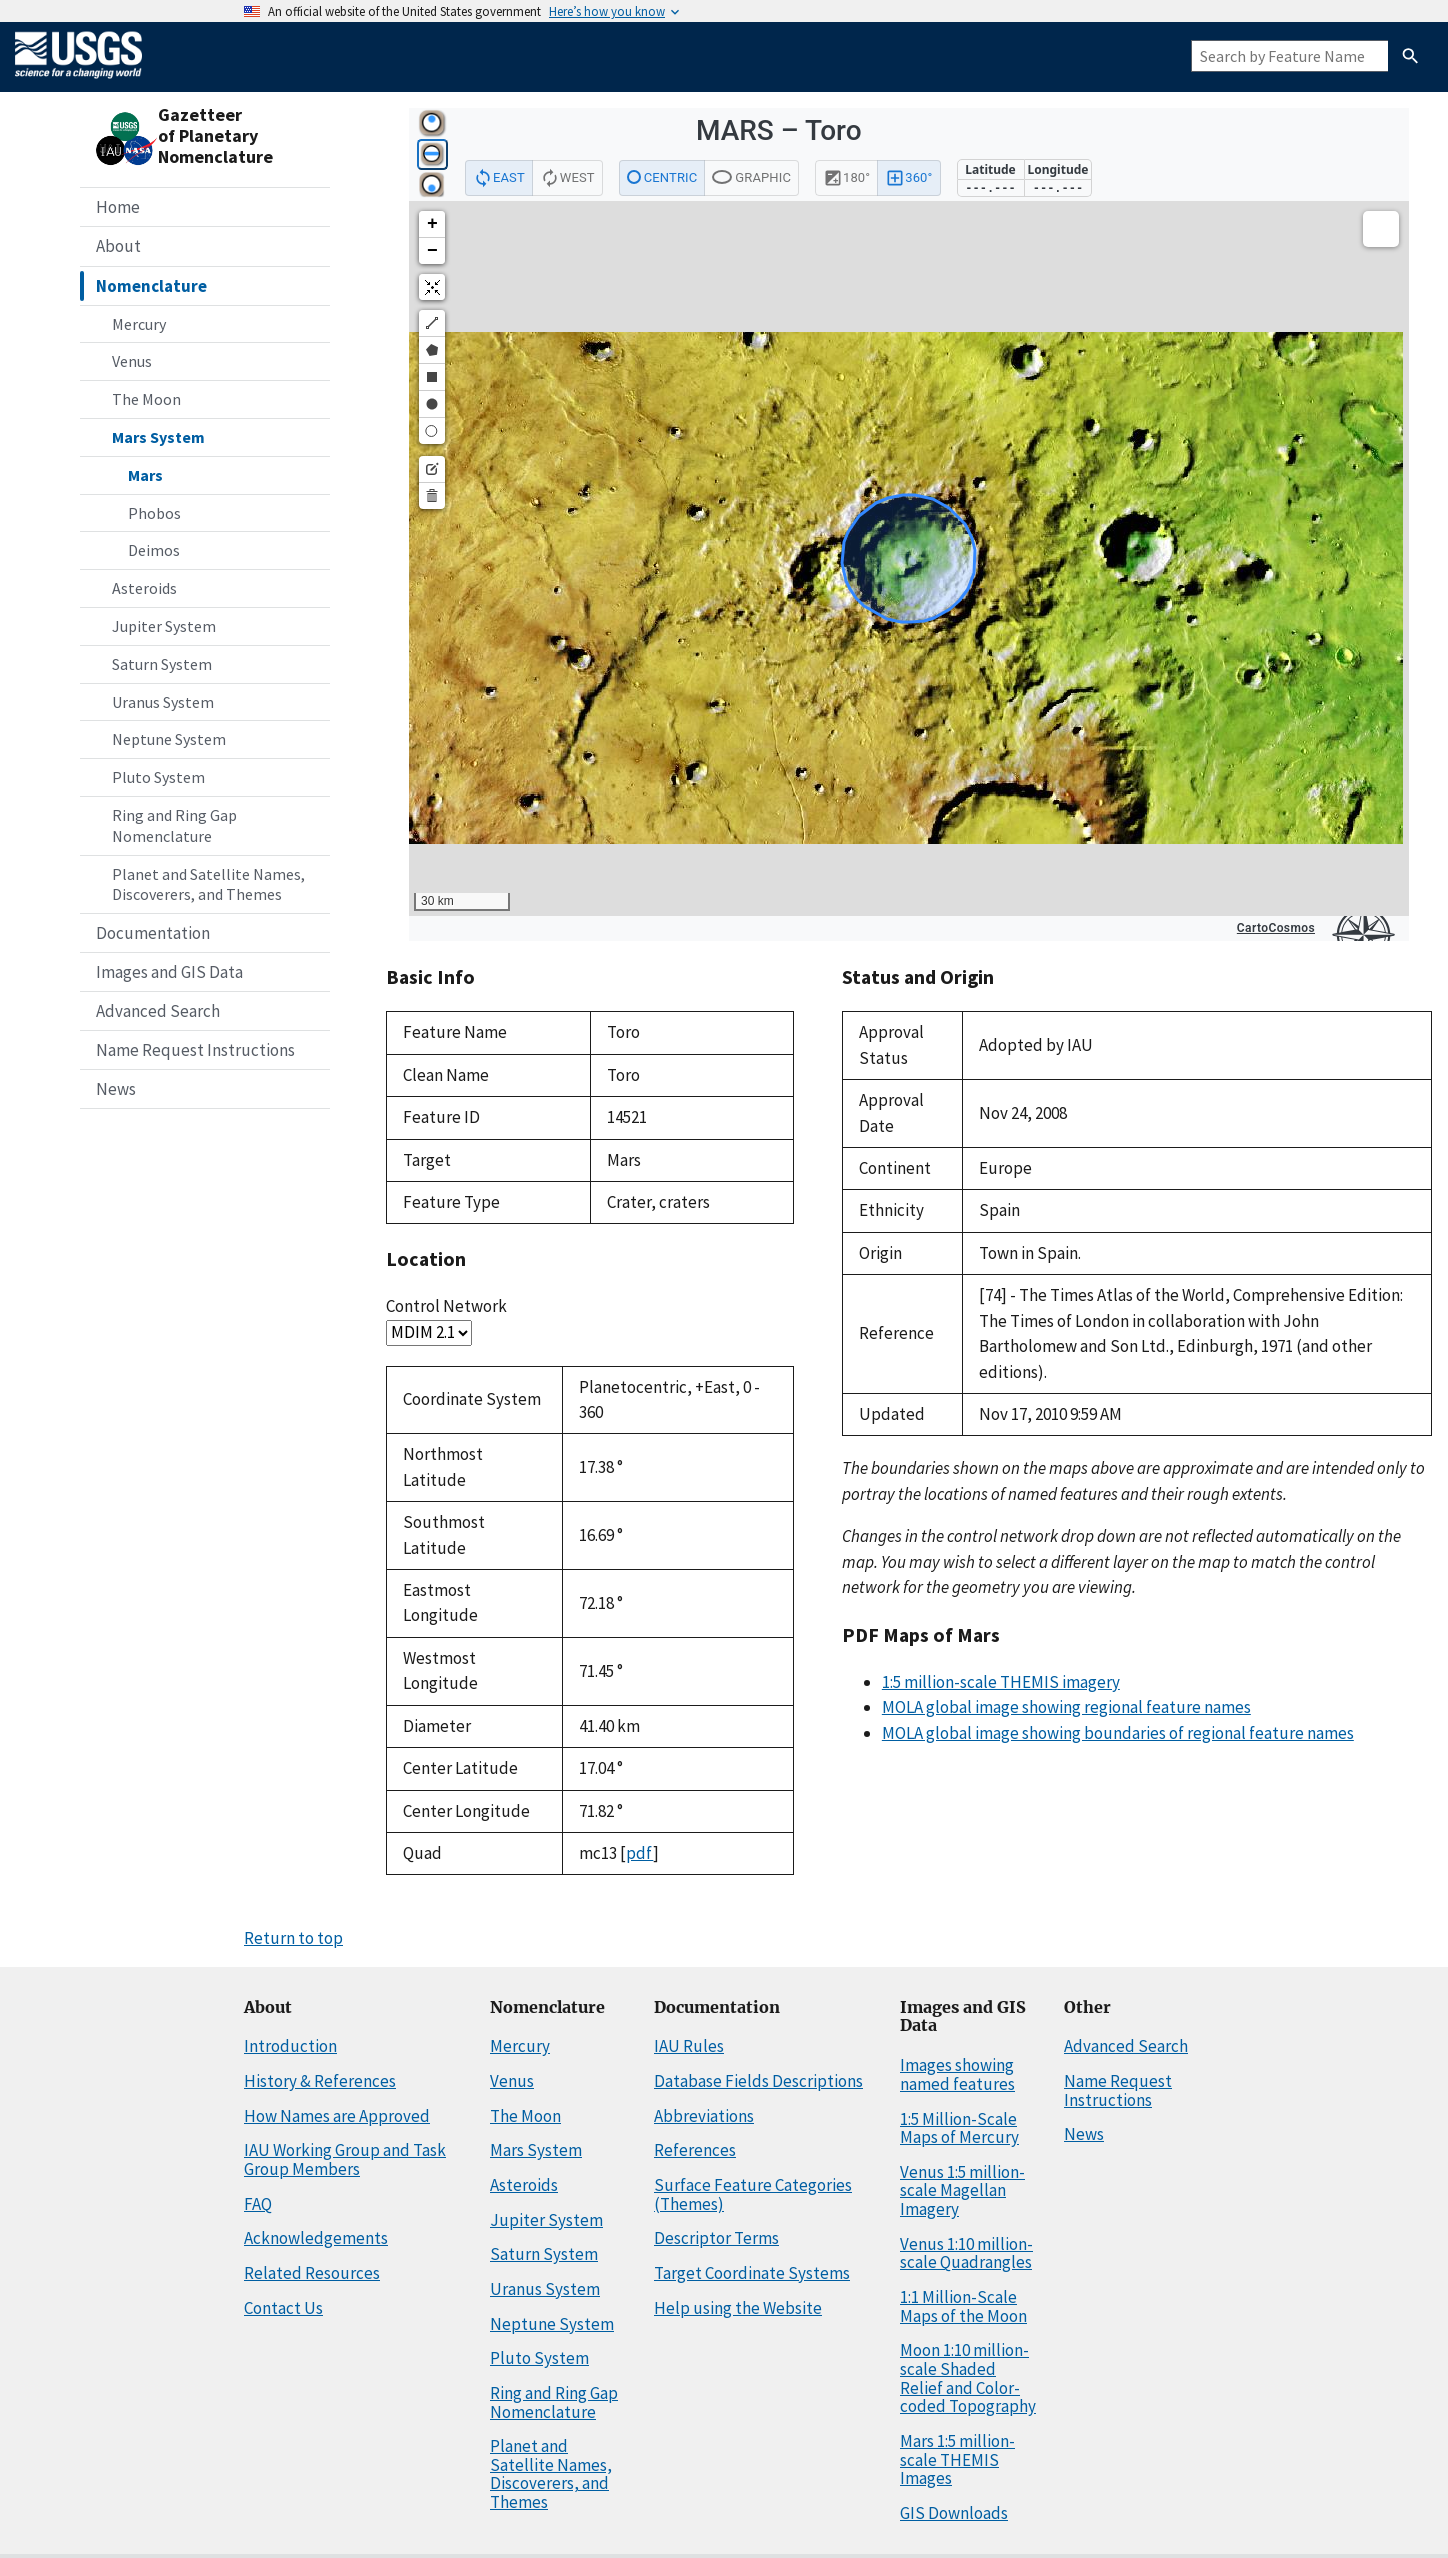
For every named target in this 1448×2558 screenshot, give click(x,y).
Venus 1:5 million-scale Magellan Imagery (962, 2190)
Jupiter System (164, 626)
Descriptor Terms (716, 2238)
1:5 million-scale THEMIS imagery (1001, 1682)
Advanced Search (158, 1011)
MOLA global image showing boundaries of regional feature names (1118, 1733)
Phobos (154, 513)
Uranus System (163, 702)
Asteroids (144, 588)
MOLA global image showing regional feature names (1066, 1707)
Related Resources (312, 2273)
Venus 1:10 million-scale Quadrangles (966, 2253)
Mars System (158, 437)
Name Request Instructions (195, 1050)
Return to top (293, 1938)
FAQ (258, 2204)
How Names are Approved (337, 2116)
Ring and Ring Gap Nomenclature (174, 825)
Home (118, 207)
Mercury (139, 324)
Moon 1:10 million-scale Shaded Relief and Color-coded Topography (968, 2378)
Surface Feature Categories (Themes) (753, 2194)
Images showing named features (957, 2074)
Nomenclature (151, 286)
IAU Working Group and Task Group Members (345, 2159)
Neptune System (169, 739)
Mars (145, 475)
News (116, 1089)
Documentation (153, 933)
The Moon (146, 399)
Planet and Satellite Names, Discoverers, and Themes (208, 884)
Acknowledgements (316, 2238)
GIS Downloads (954, 2513)
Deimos (154, 550)
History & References (320, 2081)
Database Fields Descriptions (758, 2081)
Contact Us (283, 2308)
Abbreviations (704, 2116)
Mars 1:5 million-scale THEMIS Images (957, 2459)
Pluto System (158, 777)
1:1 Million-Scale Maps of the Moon (963, 2306)
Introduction (290, 2046)
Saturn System (162, 664)
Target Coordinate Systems (752, 2273)
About (118, 246)
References (695, 2150)
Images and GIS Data (169, 972)
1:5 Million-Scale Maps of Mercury (959, 2128)
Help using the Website (738, 2308)
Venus (132, 361)
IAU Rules (689, 2046)
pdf (639, 1853)
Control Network (446, 1306)
